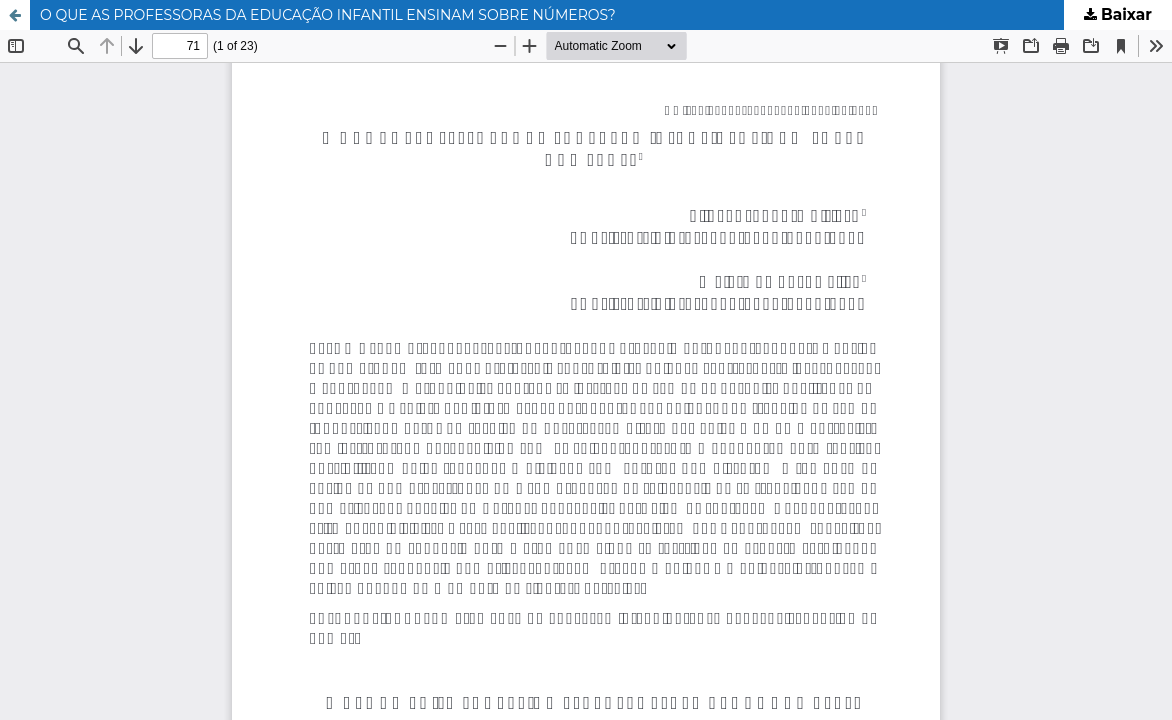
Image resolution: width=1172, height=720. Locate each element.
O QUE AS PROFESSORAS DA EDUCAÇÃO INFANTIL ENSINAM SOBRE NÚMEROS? (328, 15)
